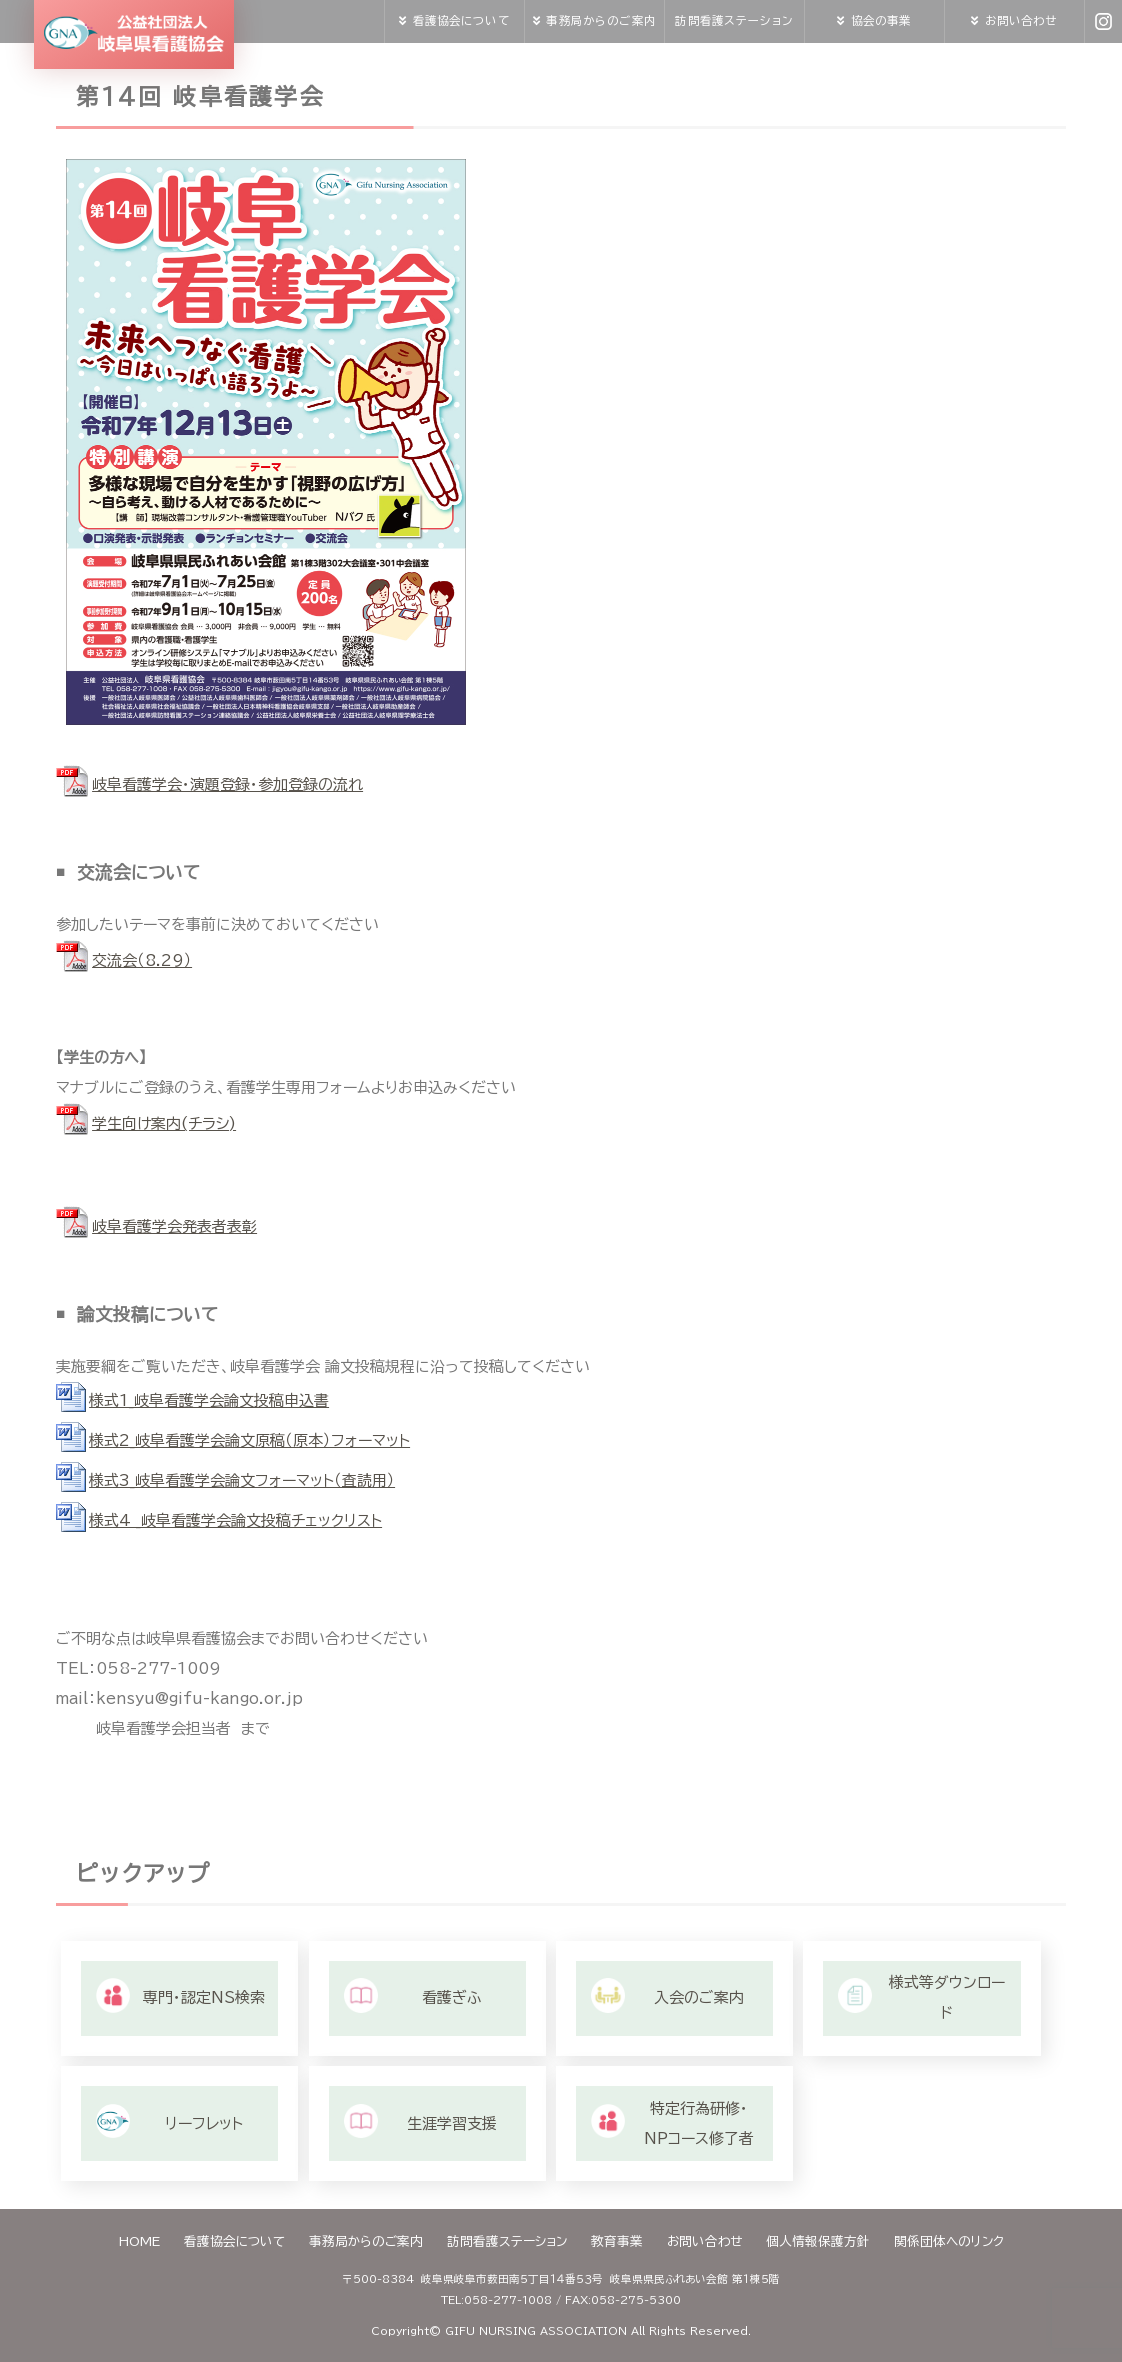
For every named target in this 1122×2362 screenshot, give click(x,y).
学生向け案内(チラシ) (164, 1123)
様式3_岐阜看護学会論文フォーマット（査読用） (242, 1480)
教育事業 (617, 2241)
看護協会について (461, 20)
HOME (139, 2241)
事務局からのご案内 (600, 20)
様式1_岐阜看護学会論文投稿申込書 (209, 1400)
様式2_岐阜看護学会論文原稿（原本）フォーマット (249, 1440)
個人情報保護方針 (818, 2241)
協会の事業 (881, 20)
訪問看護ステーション (733, 20)
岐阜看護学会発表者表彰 (174, 1226)
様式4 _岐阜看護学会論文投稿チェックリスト (235, 1520)
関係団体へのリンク (949, 2241)
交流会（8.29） (142, 960)
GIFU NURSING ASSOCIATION (536, 2331)
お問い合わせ (1021, 20)
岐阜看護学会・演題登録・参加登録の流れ (227, 784)
